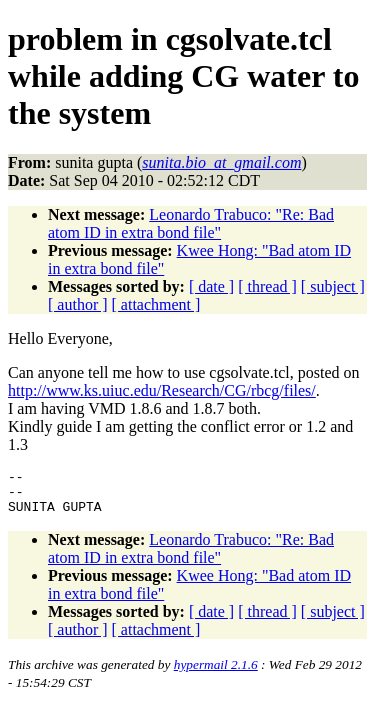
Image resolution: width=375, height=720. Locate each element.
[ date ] (211, 286)
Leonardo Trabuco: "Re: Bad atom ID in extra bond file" (191, 223)
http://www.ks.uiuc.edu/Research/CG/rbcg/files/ (162, 390)
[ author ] (78, 304)
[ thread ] (267, 286)
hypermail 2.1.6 (216, 673)
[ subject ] (333, 286)
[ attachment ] (156, 304)
